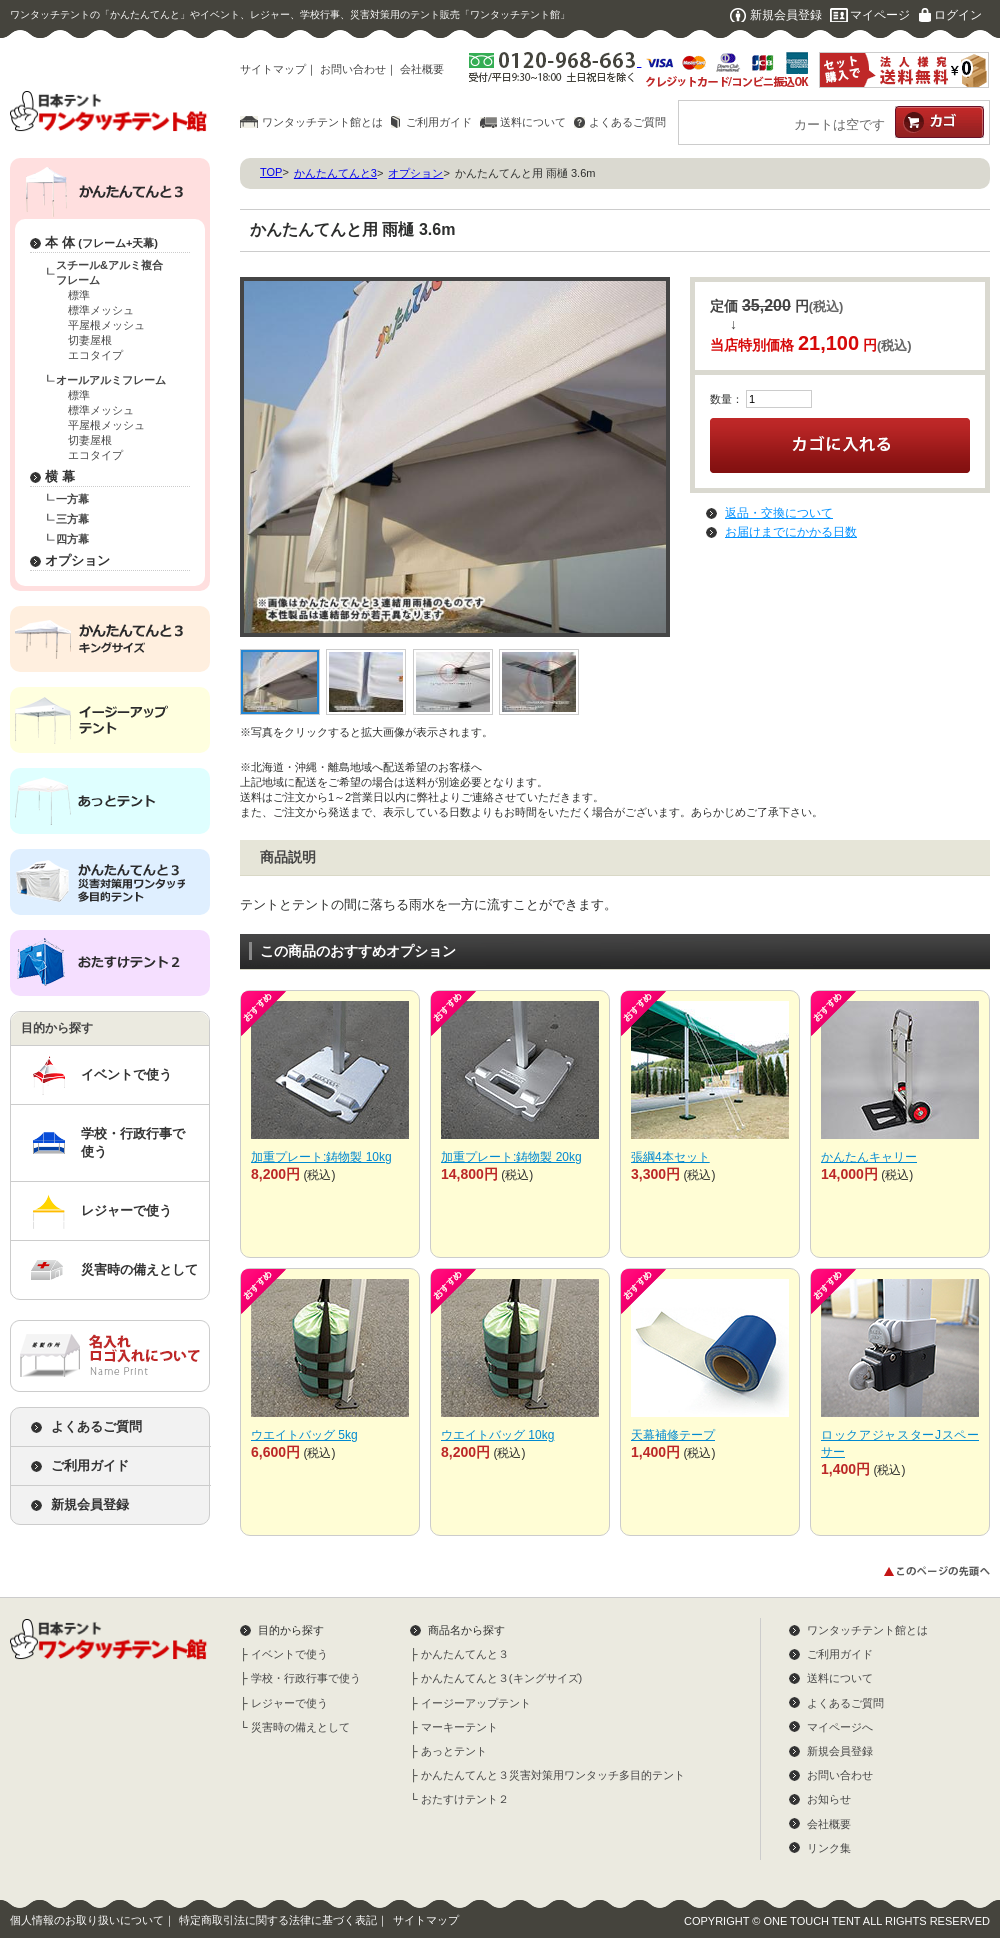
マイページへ (840, 1727)
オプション (77, 560)
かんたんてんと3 (335, 173)
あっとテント (454, 1751)
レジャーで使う (126, 1210)
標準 (79, 295)
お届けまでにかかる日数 (791, 532)
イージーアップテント (476, 1703)
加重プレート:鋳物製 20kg (511, 1157)
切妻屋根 (90, 340)
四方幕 (72, 539)
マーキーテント (459, 1727)
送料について (533, 122)
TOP (271, 172)
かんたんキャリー (869, 1157)
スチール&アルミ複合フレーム (109, 272)
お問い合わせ (353, 69)
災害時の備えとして (139, 1269)
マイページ (880, 15)
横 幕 (60, 476)
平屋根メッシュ (106, 325)
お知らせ (829, 1799)
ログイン (958, 15)
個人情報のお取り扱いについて (87, 1920)
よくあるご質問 (627, 122)
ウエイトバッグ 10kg (497, 1435)
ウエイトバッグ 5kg (304, 1435)
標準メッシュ (101, 310)
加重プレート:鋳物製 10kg (321, 1157)
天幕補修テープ (673, 1435)
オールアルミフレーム (111, 380)
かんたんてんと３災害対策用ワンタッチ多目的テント (553, 1775)
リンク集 (829, 1848)
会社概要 (422, 69)
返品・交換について (779, 513)
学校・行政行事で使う (133, 1142)
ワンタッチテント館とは (322, 122)
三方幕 (72, 519)
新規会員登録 (786, 15)
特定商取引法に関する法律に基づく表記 (278, 1920)
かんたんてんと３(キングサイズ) (501, 1678)
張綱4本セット (670, 1157)
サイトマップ (273, 69)
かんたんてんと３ (465, 1654)
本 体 (101, 242)
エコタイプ (95, 355)
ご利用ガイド (439, 122)
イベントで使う (126, 1074)
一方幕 (72, 499)
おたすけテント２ (465, 1799)
